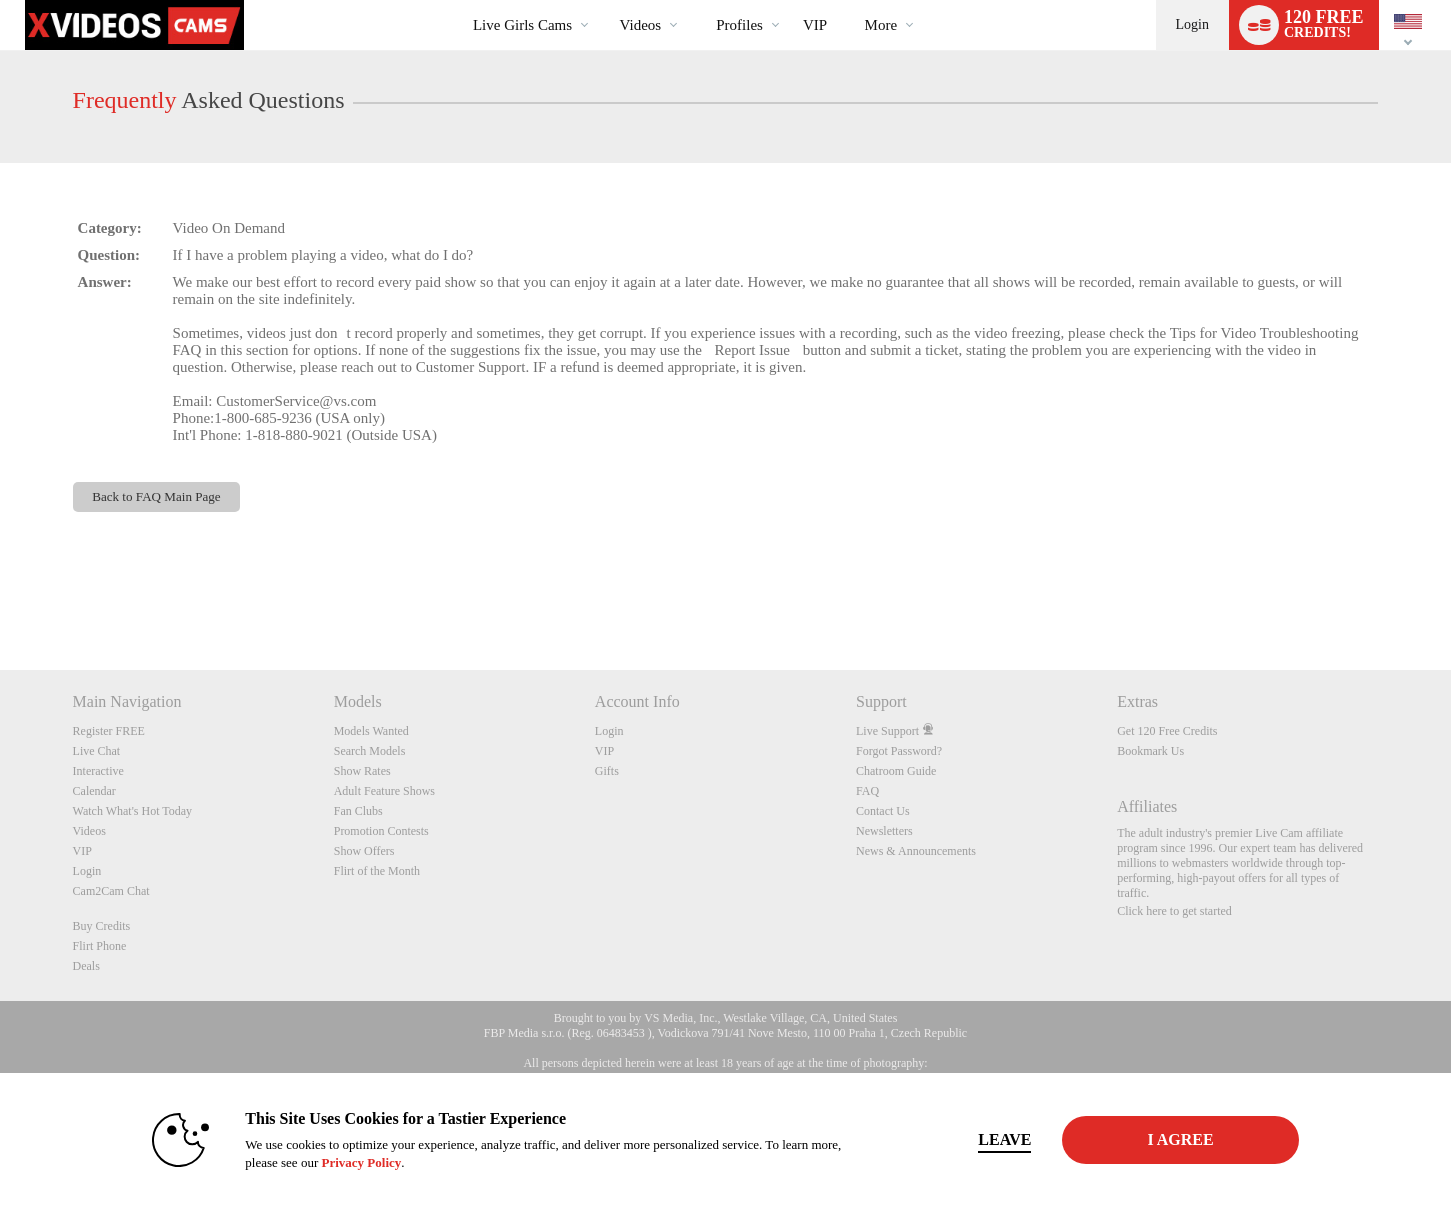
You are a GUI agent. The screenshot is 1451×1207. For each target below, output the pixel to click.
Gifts (607, 771)
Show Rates (362, 771)
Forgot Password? (899, 751)
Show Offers (364, 851)
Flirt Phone (100, 946)
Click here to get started (1174, 911)
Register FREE (109, 731)
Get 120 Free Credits (1167, 731)
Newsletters (884, 831)
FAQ (867, 791)
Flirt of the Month (377, 871)
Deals (86, 966)
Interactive (98, 771)
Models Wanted (371, 731)
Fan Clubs (358, 811)
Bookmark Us (1150, 751)
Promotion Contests (381, 831)
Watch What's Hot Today (133, 811)
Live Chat (97, 751)
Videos (641, 25)
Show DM (0, 595)
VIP (815, 25)
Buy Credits (102, 926)
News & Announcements (916, 851)
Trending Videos (602, 0)
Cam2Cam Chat (111, 891)
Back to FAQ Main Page (156, 496)
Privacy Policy (361, 1162)
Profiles (739, 25)
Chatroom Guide (896, 771)
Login (1192, 24)
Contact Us (883, 811)
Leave (1004, 1139)
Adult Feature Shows (384, 791)
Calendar (94, 791)
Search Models (370, 751)
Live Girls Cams (522, 25)
